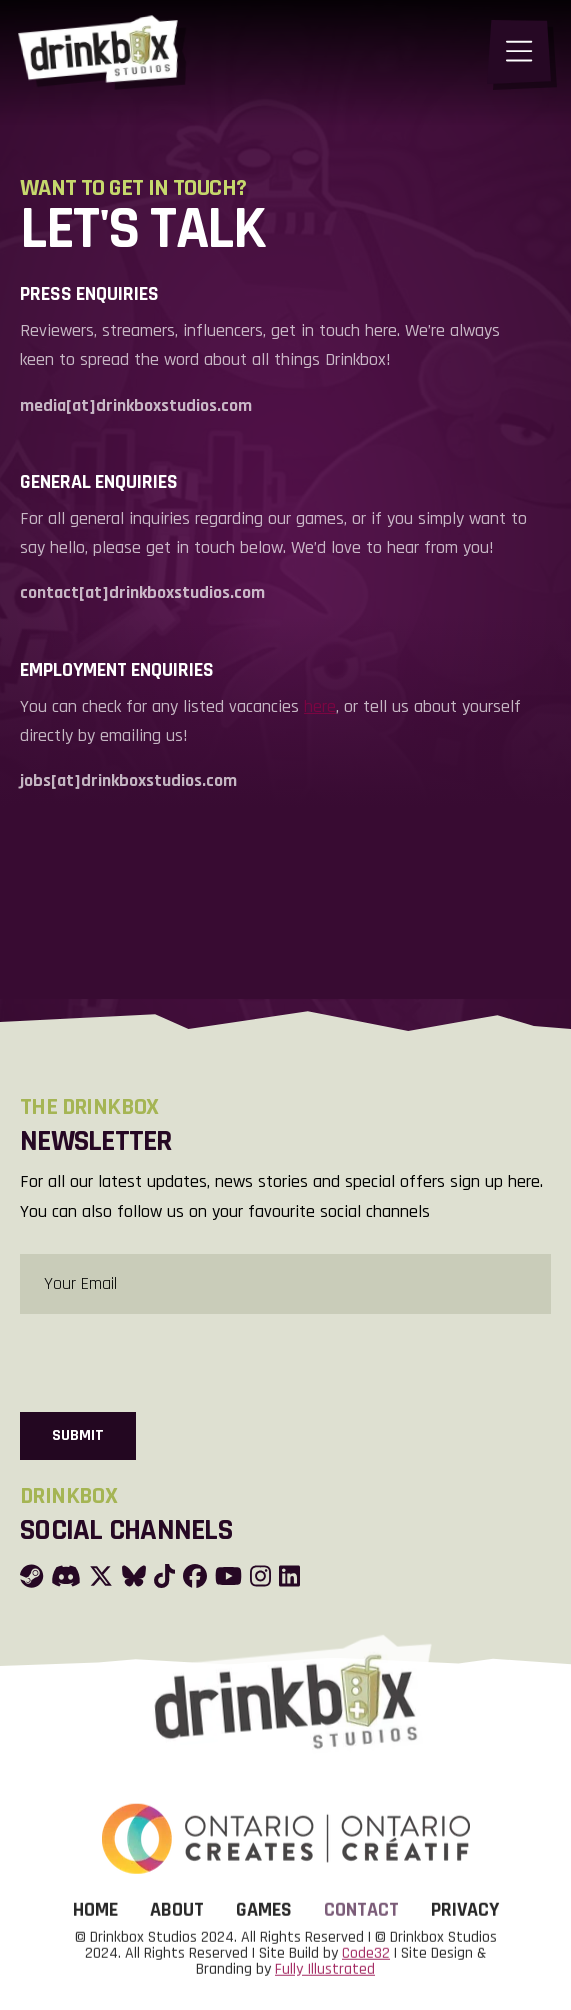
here (320, 706)
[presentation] (172, 1361)
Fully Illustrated (325, 1993)
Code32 (366, 1977)
